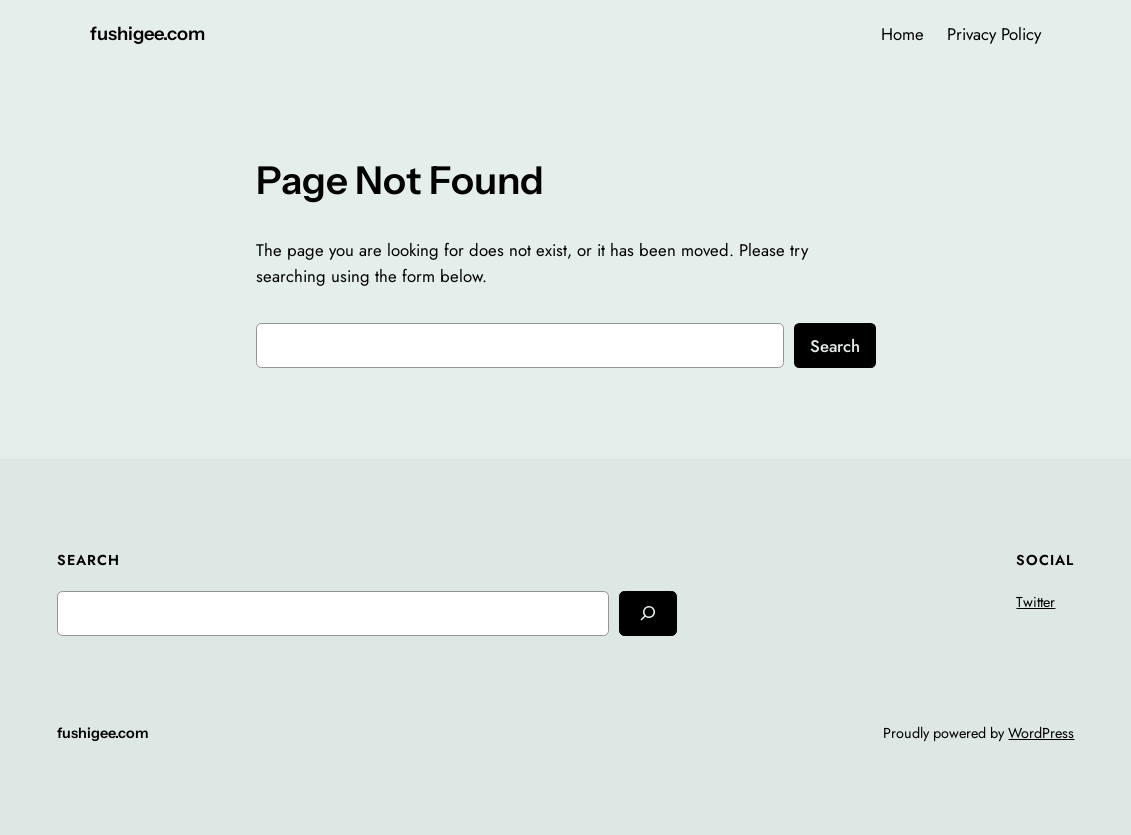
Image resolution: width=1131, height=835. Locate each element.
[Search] (648, 613)
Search (835, 346)
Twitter (1035, 602)
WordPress (1041, 733)
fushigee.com (147, 33)
